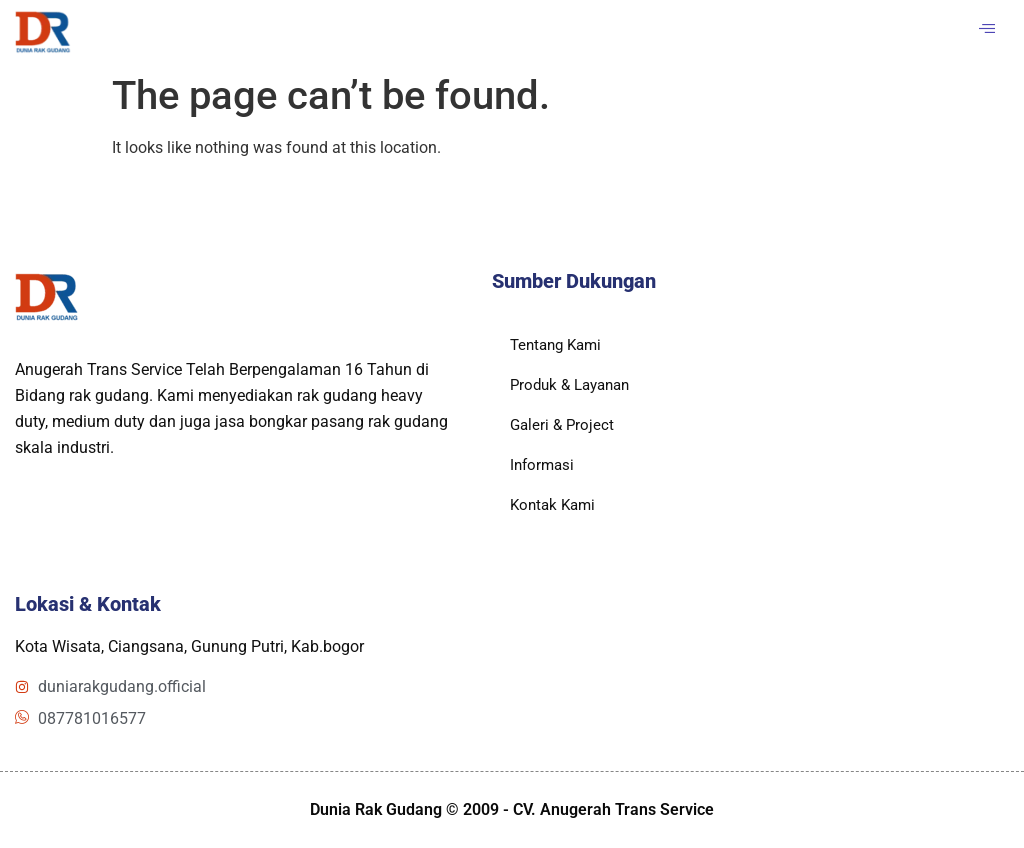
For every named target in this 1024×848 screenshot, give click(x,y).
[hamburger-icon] (986, 30)
